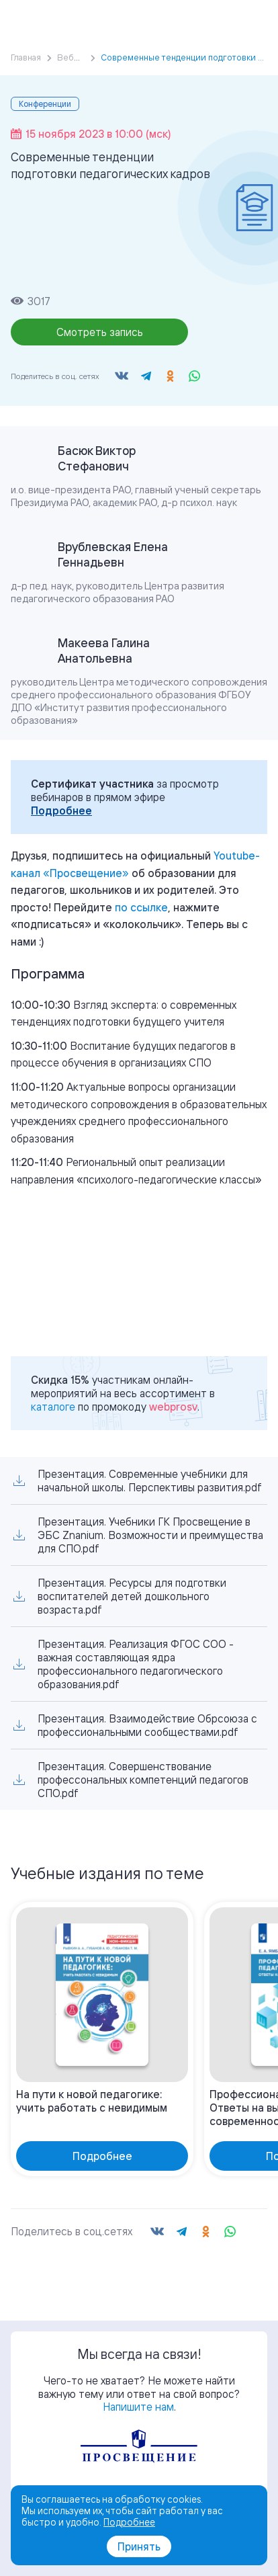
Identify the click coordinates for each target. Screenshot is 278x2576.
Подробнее (61, 810)
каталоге (53, 1406)
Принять (139, 2546)
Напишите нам (138, 2406)
